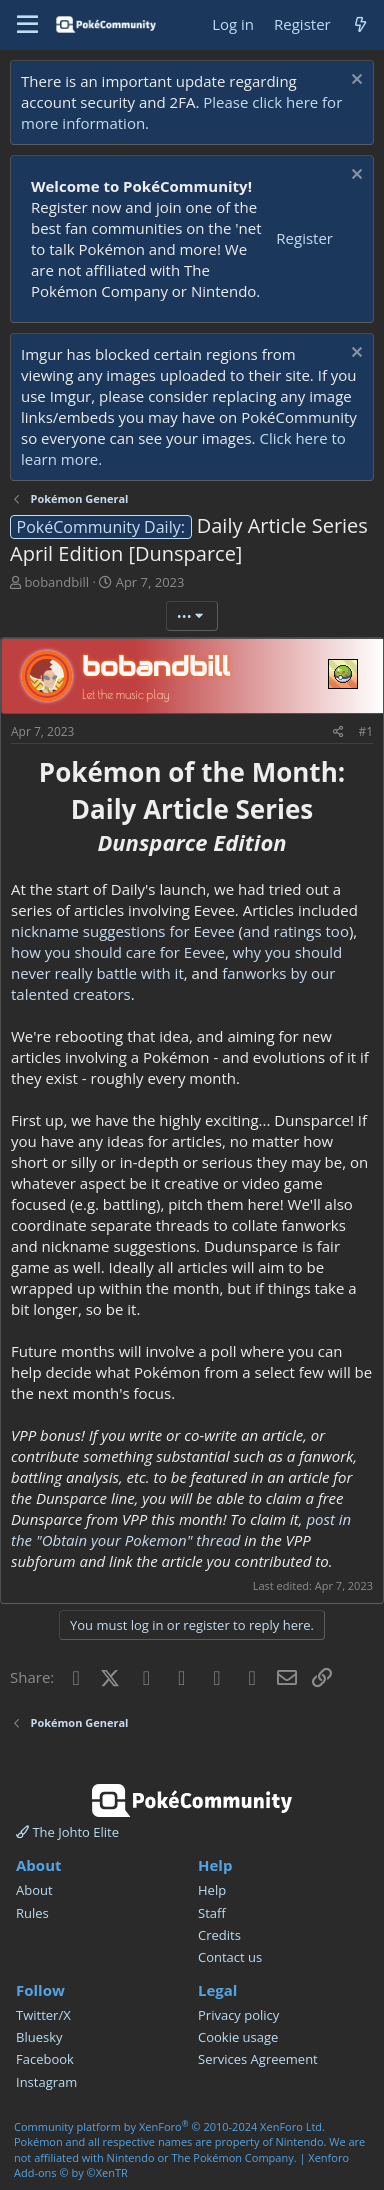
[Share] (338, 732)
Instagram (46, 2082)
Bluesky (39, 2037)
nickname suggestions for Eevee (123, 931)
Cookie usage (238, 2037)
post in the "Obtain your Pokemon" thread (181, 1529)
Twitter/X (43, 2015)
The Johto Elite (67, 1832)
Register (304, 238)
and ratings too (296, 931)
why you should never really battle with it (176, 962)
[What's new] (360, 24)
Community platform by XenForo (169, 2126)
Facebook (45, 2059)
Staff (212, 1913)
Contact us (230, 1957)
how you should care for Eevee (118, 952)
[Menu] (27, 25)
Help (212, 1890)
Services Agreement (258, 2059)
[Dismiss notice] (354, 81)
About (34, 1890)
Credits (219, 1935)
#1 (365, 731)
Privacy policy (238, 2015)
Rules (32, 1913)
